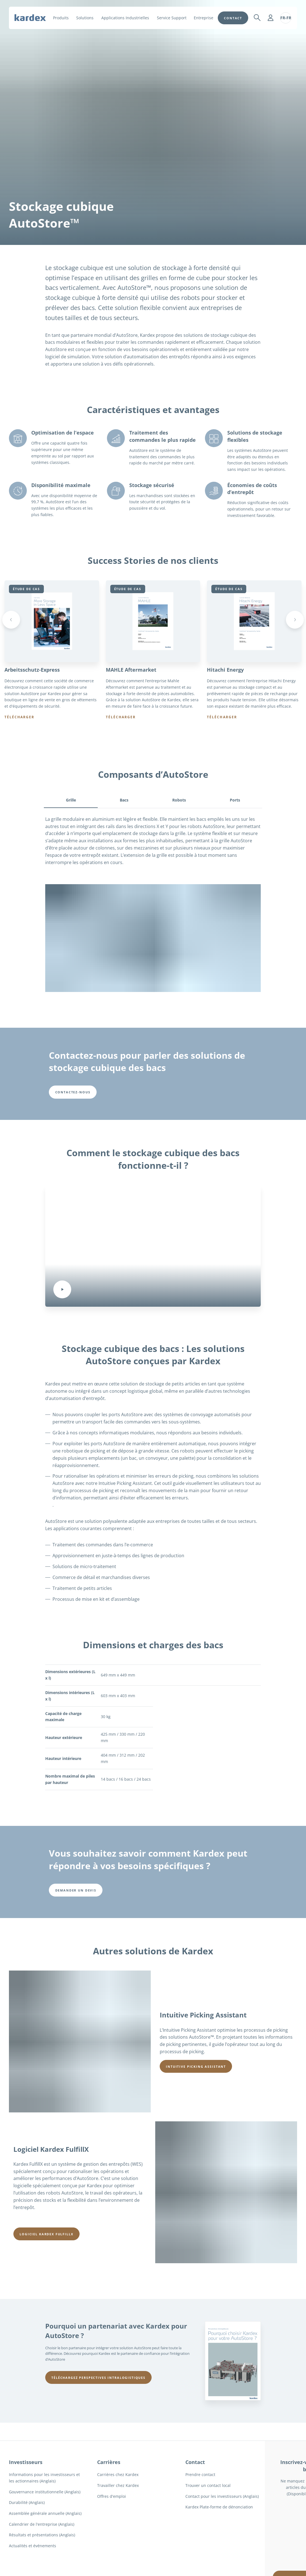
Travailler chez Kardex (118, 2485)
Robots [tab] (179, 800)
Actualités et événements (32, 2546)
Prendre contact (200, 2474)
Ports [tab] (235, 800)
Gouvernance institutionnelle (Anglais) (44, 2491)
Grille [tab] (71, 800)
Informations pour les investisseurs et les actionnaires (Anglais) (44, 2478)
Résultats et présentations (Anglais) (42, 2535)
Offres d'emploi (111, 2496)
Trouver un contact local (208, 2485)
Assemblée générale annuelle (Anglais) (45, 2513)
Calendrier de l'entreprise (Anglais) (41, 2524)
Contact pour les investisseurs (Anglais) (222, 2496)
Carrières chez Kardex (117, 2474)
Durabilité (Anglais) (27, 2502)
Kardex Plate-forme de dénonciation (219, 2507)
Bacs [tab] (124, 800)
